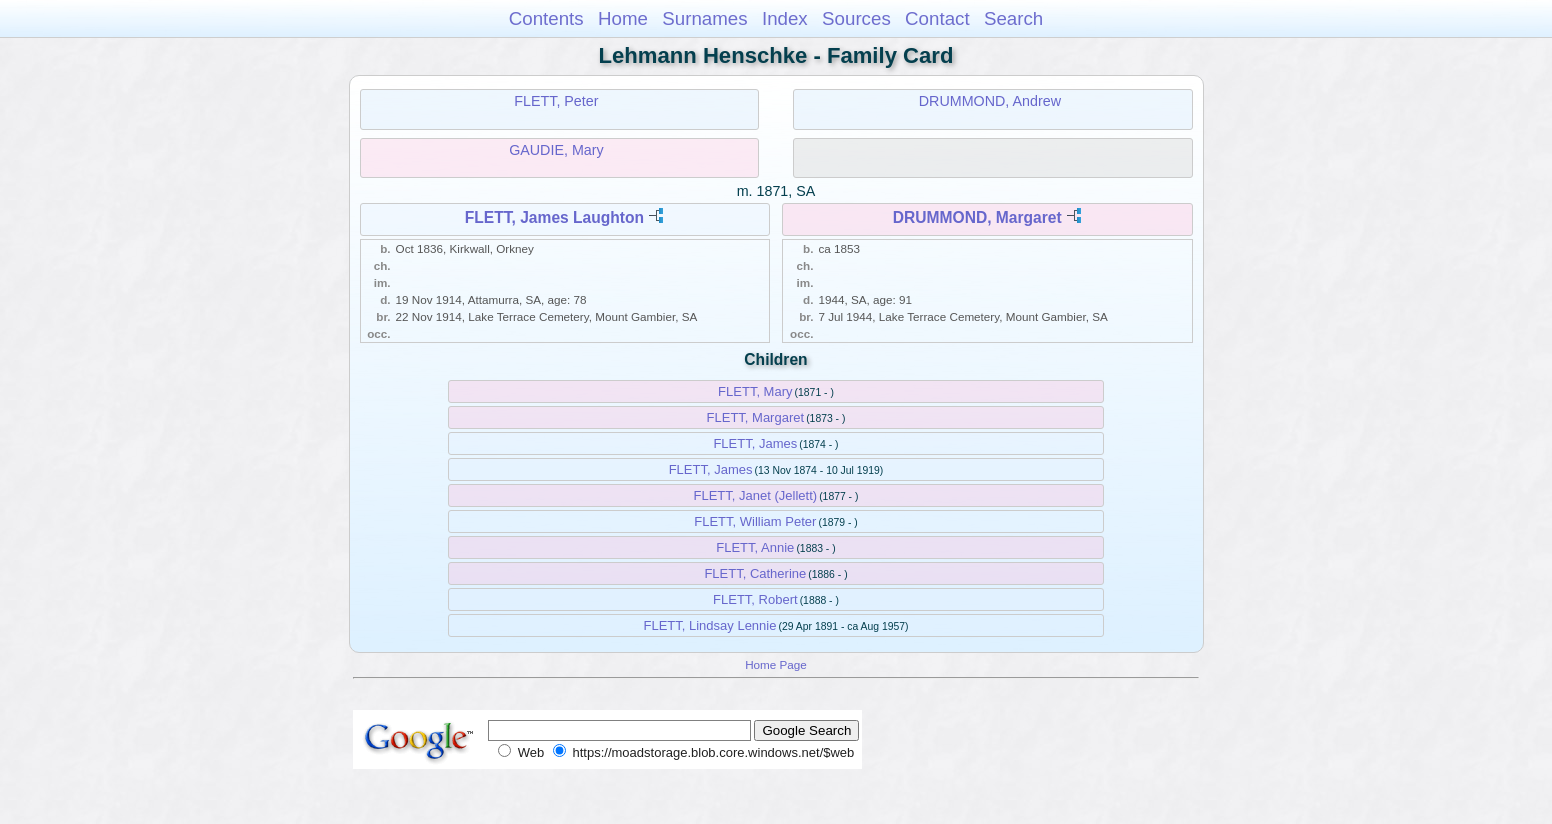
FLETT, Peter (556, 101)
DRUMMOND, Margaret (977, 217)
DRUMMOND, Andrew (990, 101)
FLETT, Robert (755, 599)
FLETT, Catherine (755, 573)
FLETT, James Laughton (554, 217)
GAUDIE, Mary (556, 150)
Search (1013, 18)
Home (623, 18)
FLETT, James (755, 443)
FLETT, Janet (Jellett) (756, 495)
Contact (937, 18)
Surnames (704, 18)
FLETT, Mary (755, 391)
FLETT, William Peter (755, 521)
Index (785, 18)
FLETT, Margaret (756, 417)
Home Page (776, 664)
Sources (856, 18)
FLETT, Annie (755, 547)
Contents (546, 18)
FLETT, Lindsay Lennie (709, 625)
